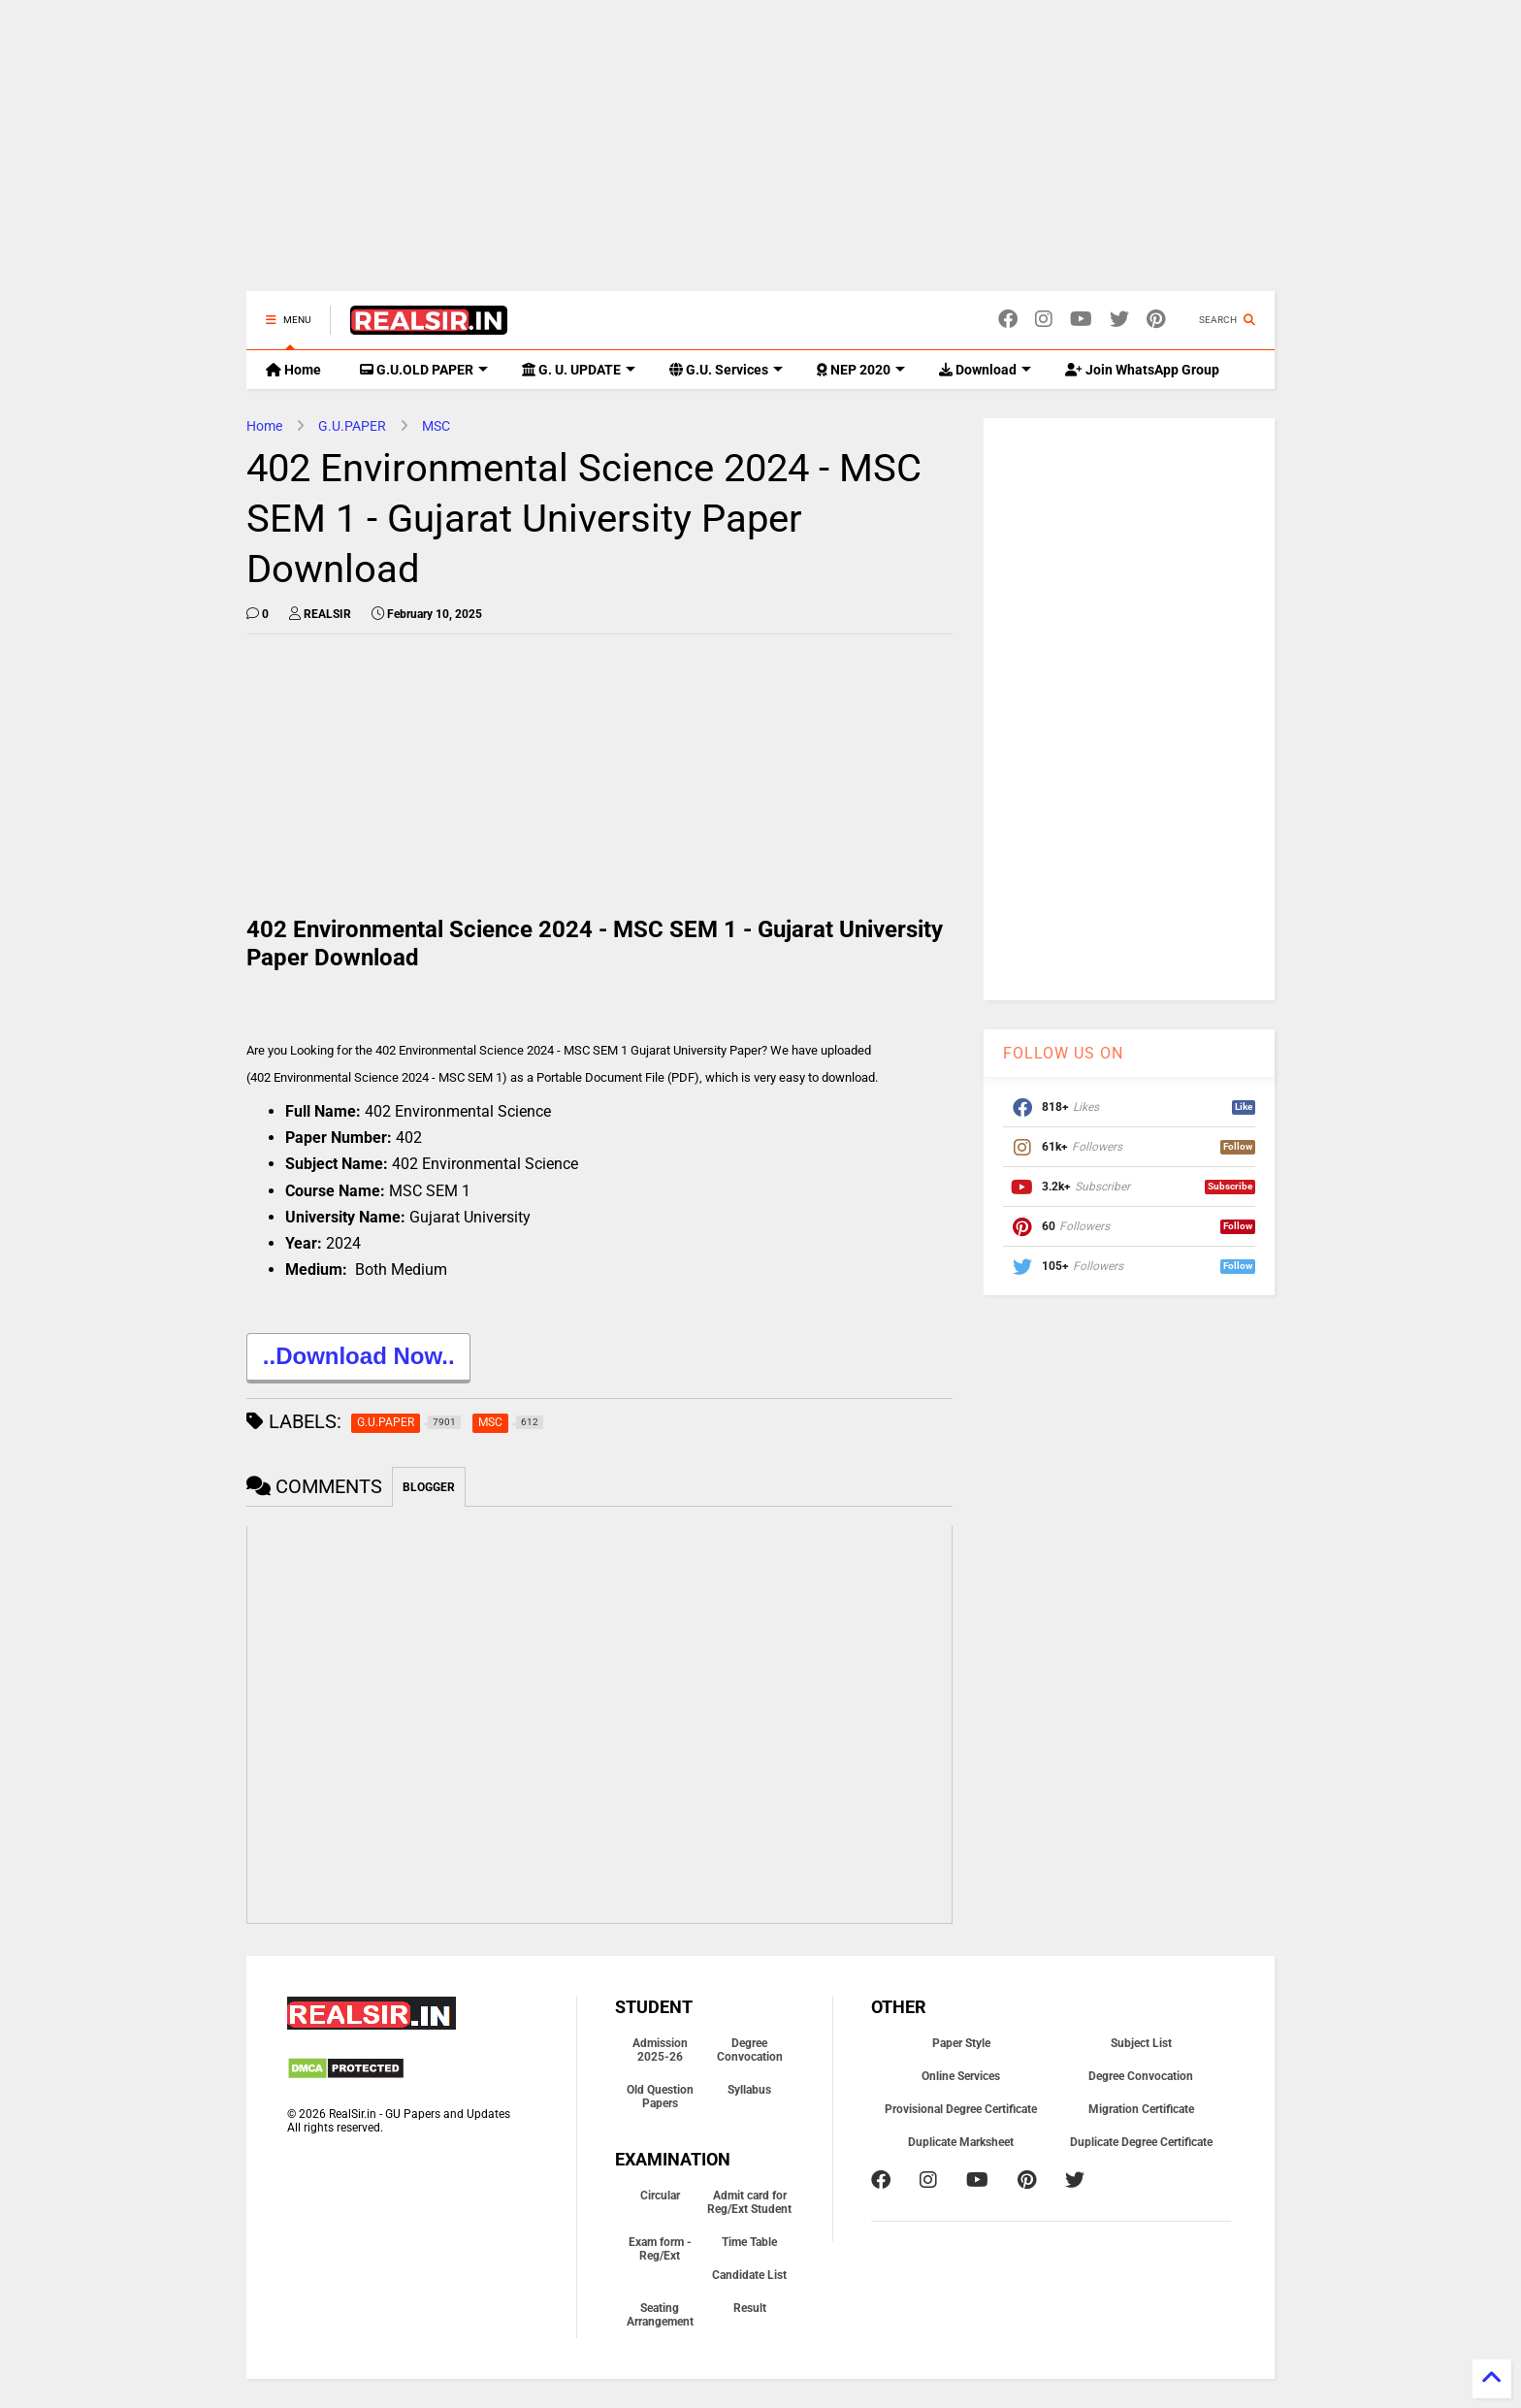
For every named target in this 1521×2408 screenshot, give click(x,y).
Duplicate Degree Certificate (1141, 2142)
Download (985, 369)
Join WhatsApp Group (1142, 369)
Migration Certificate (1141, 2109)
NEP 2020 (861, 369)
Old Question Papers (660, 2096)
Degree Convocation (750, 2050)
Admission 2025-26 (660, 2050)
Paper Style (961, 2043)
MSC (436, 426)
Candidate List (749, 2275)
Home (293, 369)
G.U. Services (726, 369)
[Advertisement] (760, 155)
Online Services (961, 2076)
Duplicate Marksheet (961, 2142)
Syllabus (749, 2090)
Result (749, 2308)
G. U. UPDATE (578, 369)
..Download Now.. (358, 1358)
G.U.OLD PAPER (424, 369)
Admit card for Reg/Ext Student (749, 2202)
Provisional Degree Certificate (961, 2109)
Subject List (1141, 2043)
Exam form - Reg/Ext (660, 2248)
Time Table (749, 2242)
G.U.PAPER (352, 426)
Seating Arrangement (660, 2314)
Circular (660, 2195)
